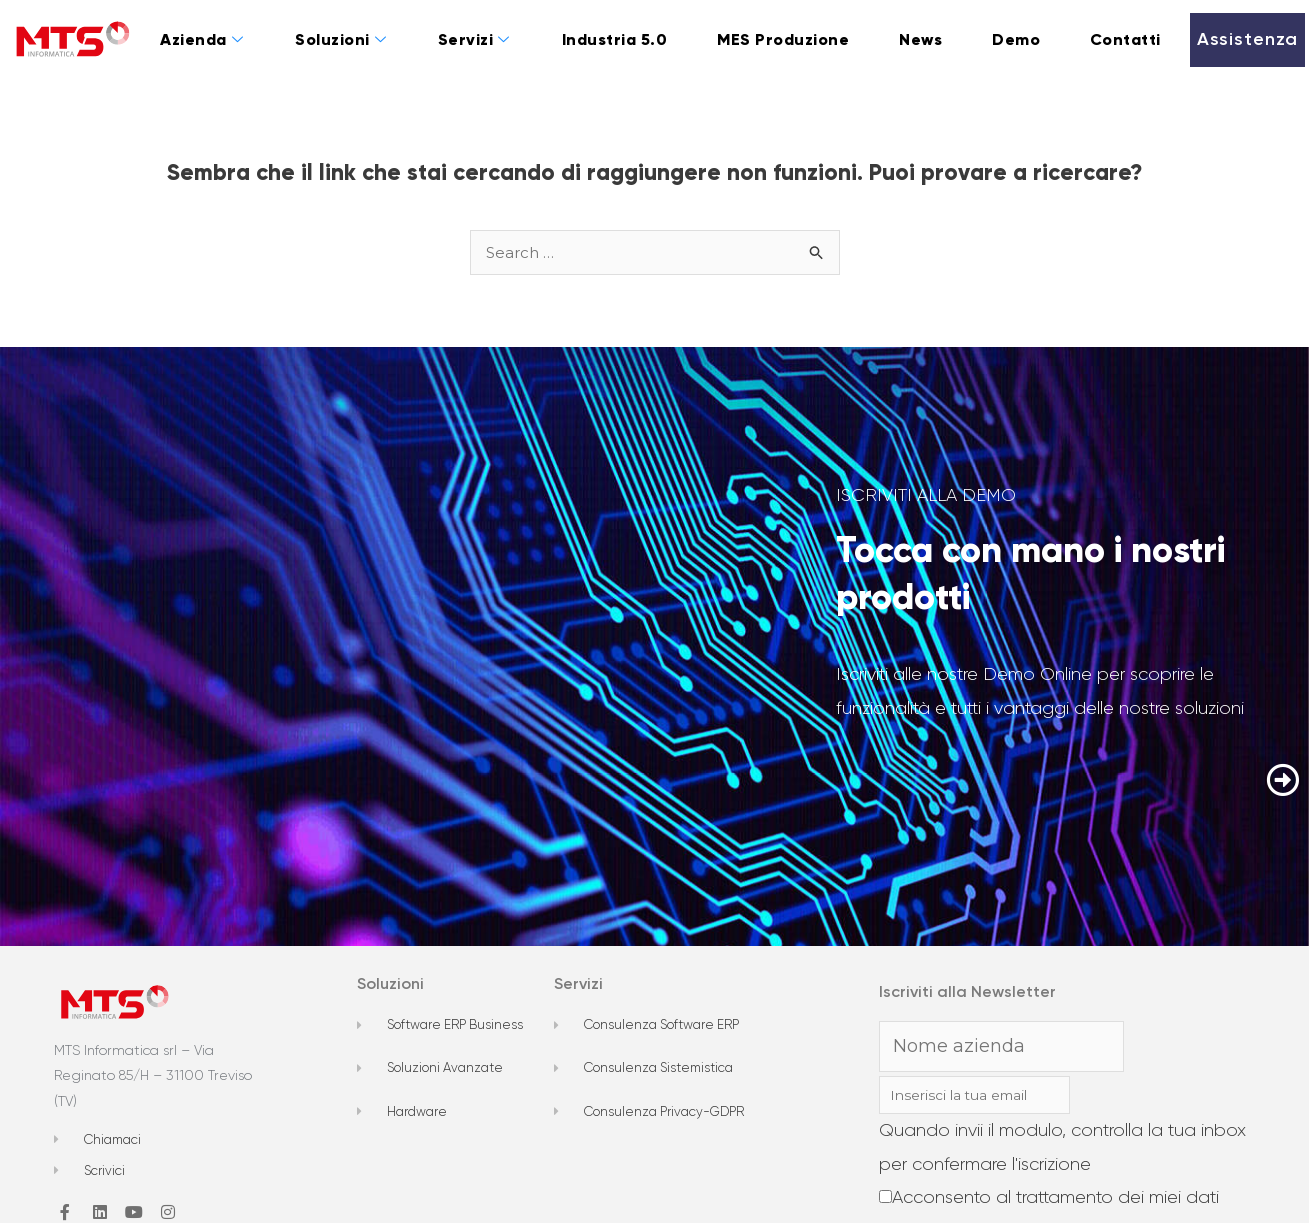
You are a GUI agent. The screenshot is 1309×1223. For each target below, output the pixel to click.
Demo (1016, 39)
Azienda (201, 40)
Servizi (474, 40)
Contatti (1125, 39)
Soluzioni (340, 40)
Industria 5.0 (615, 39)
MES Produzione (783, 39)
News (920, 39)
